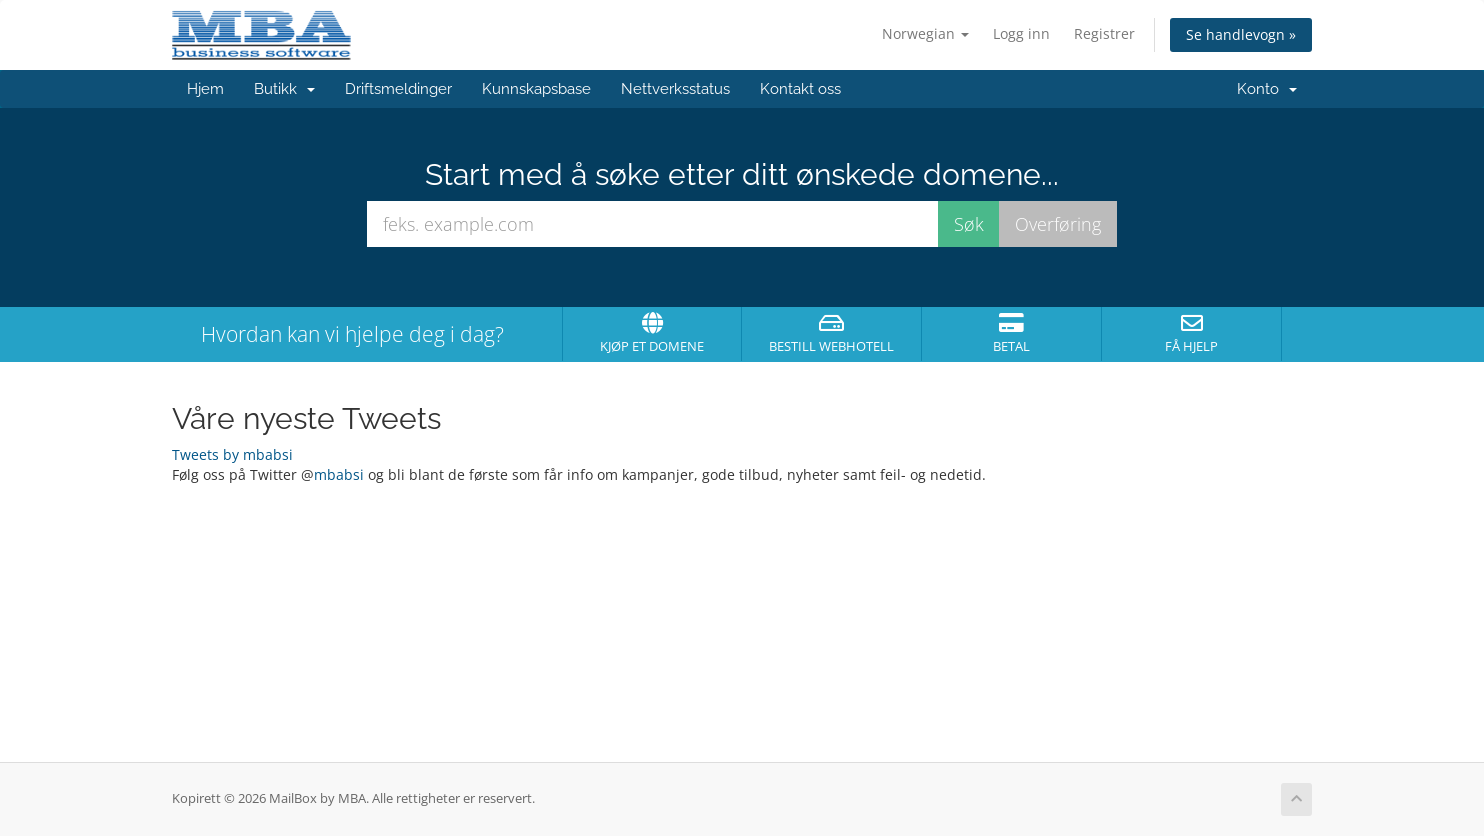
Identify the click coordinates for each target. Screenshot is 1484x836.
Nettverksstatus (675, 89)
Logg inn (1021, 33)
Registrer (1104, 33)
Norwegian (925, 33)
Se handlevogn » (1241, 34)
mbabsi (339, 474)
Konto (1267, 89)
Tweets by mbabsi (232, 454)
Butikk (284, 89)
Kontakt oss (800, 89)
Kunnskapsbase (536, 89)
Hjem (205, 89)
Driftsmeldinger (398, 89)
